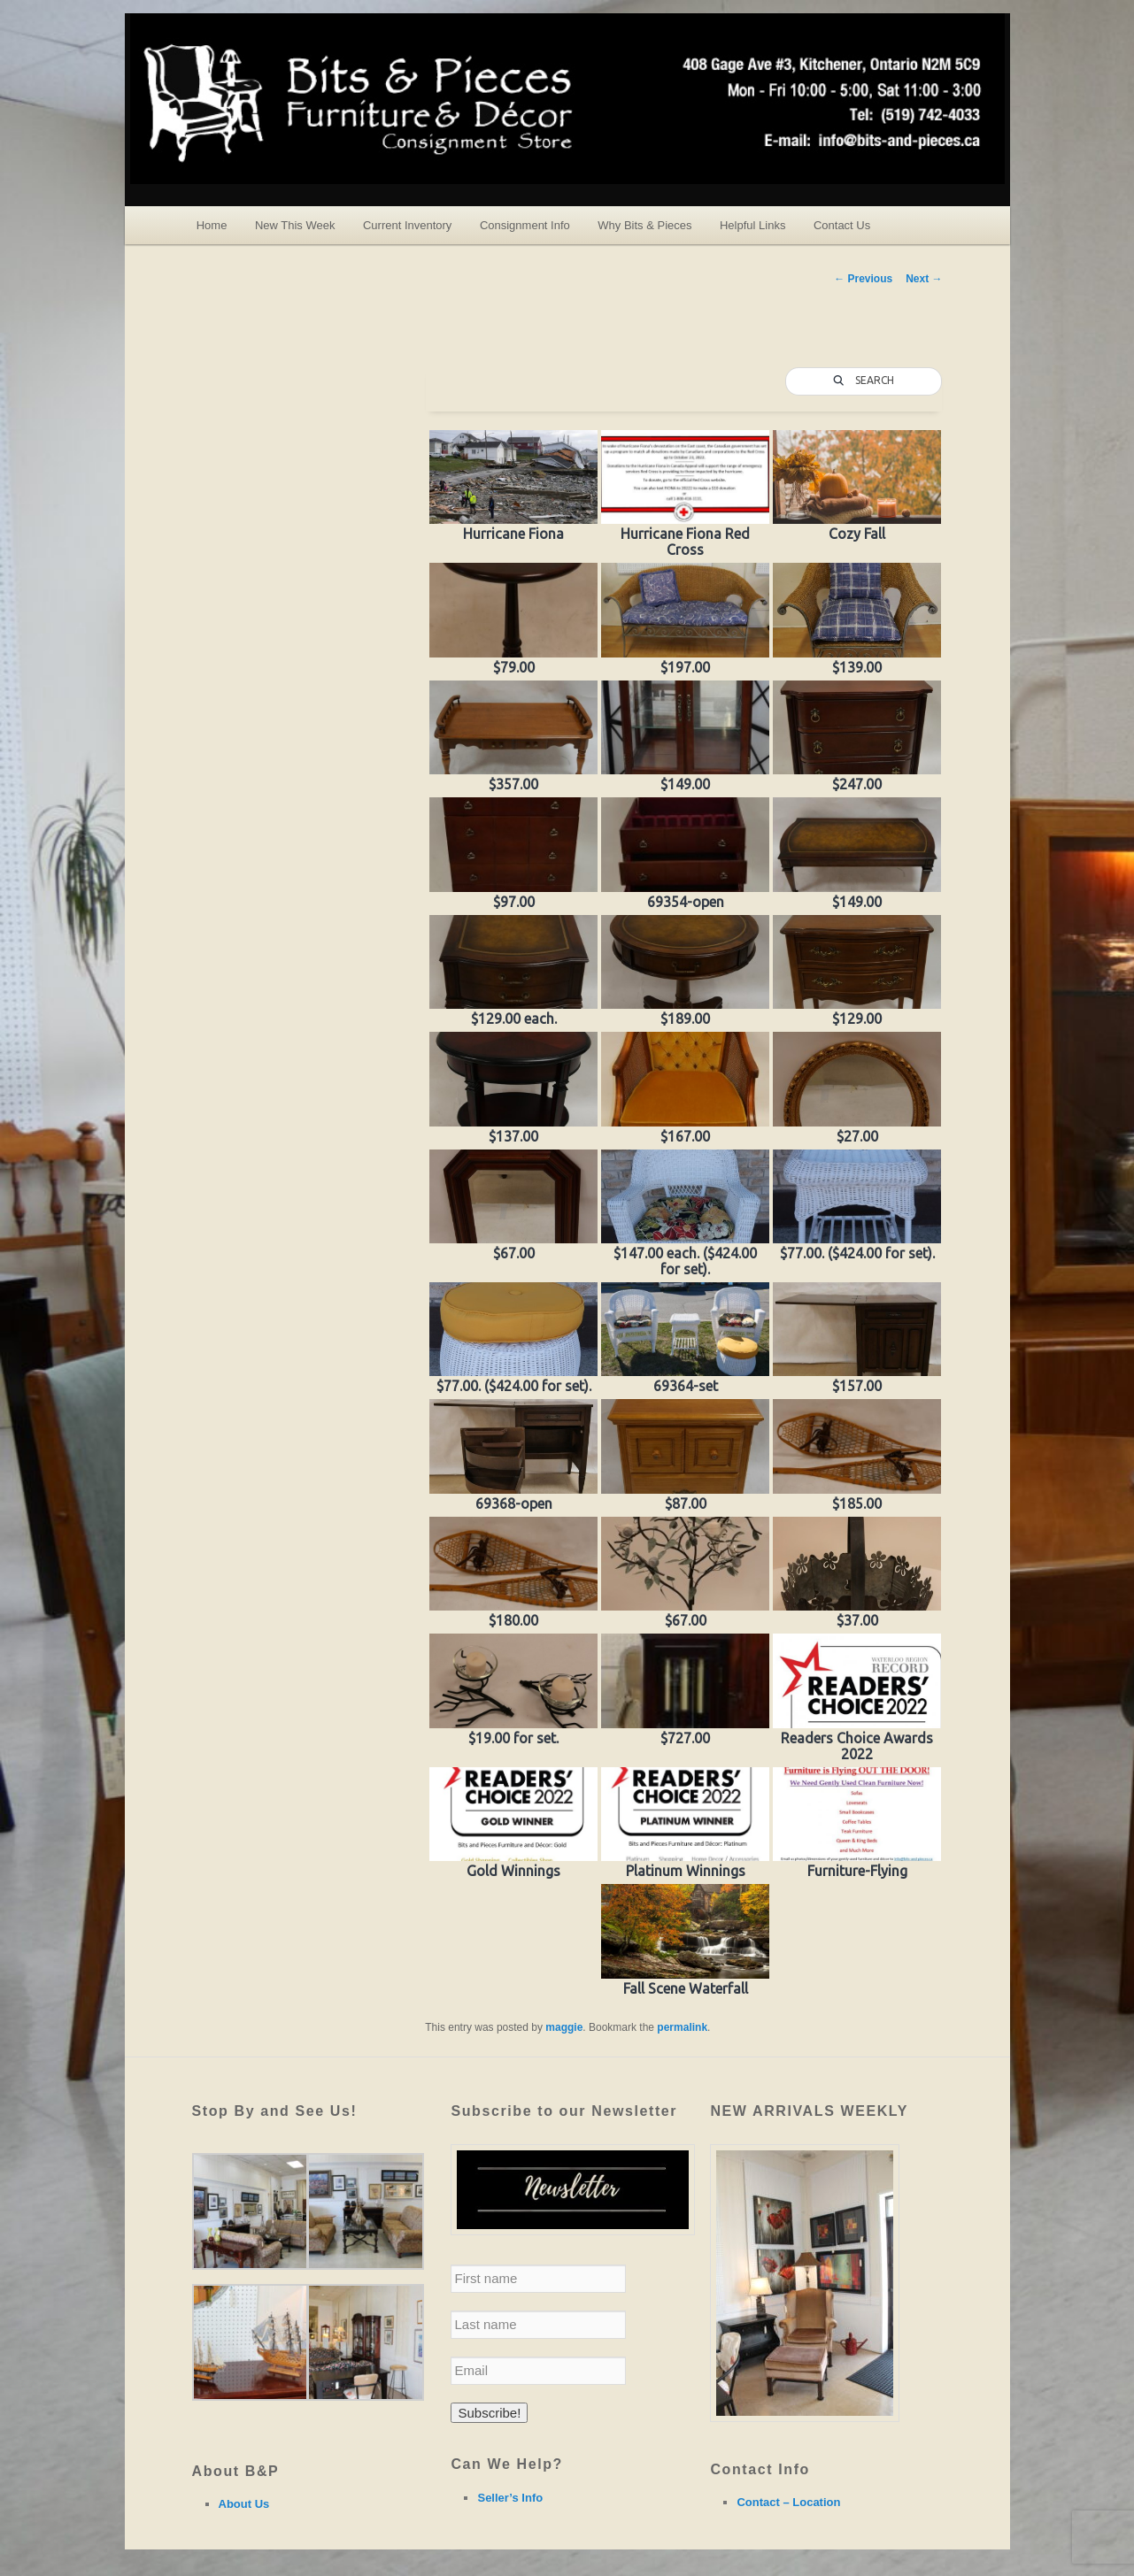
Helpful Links (752, 225)
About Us (244, 2504)
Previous (863, 279)
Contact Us (842, 225)
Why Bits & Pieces (644, 225)
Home (212, 225)
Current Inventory (407, 225)
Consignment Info (525, 225)
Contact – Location (788, 2502)
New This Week (295, 225)
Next (924, 279)
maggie (563, 2027)
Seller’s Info (510, 2497)
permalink (682, 2027)
